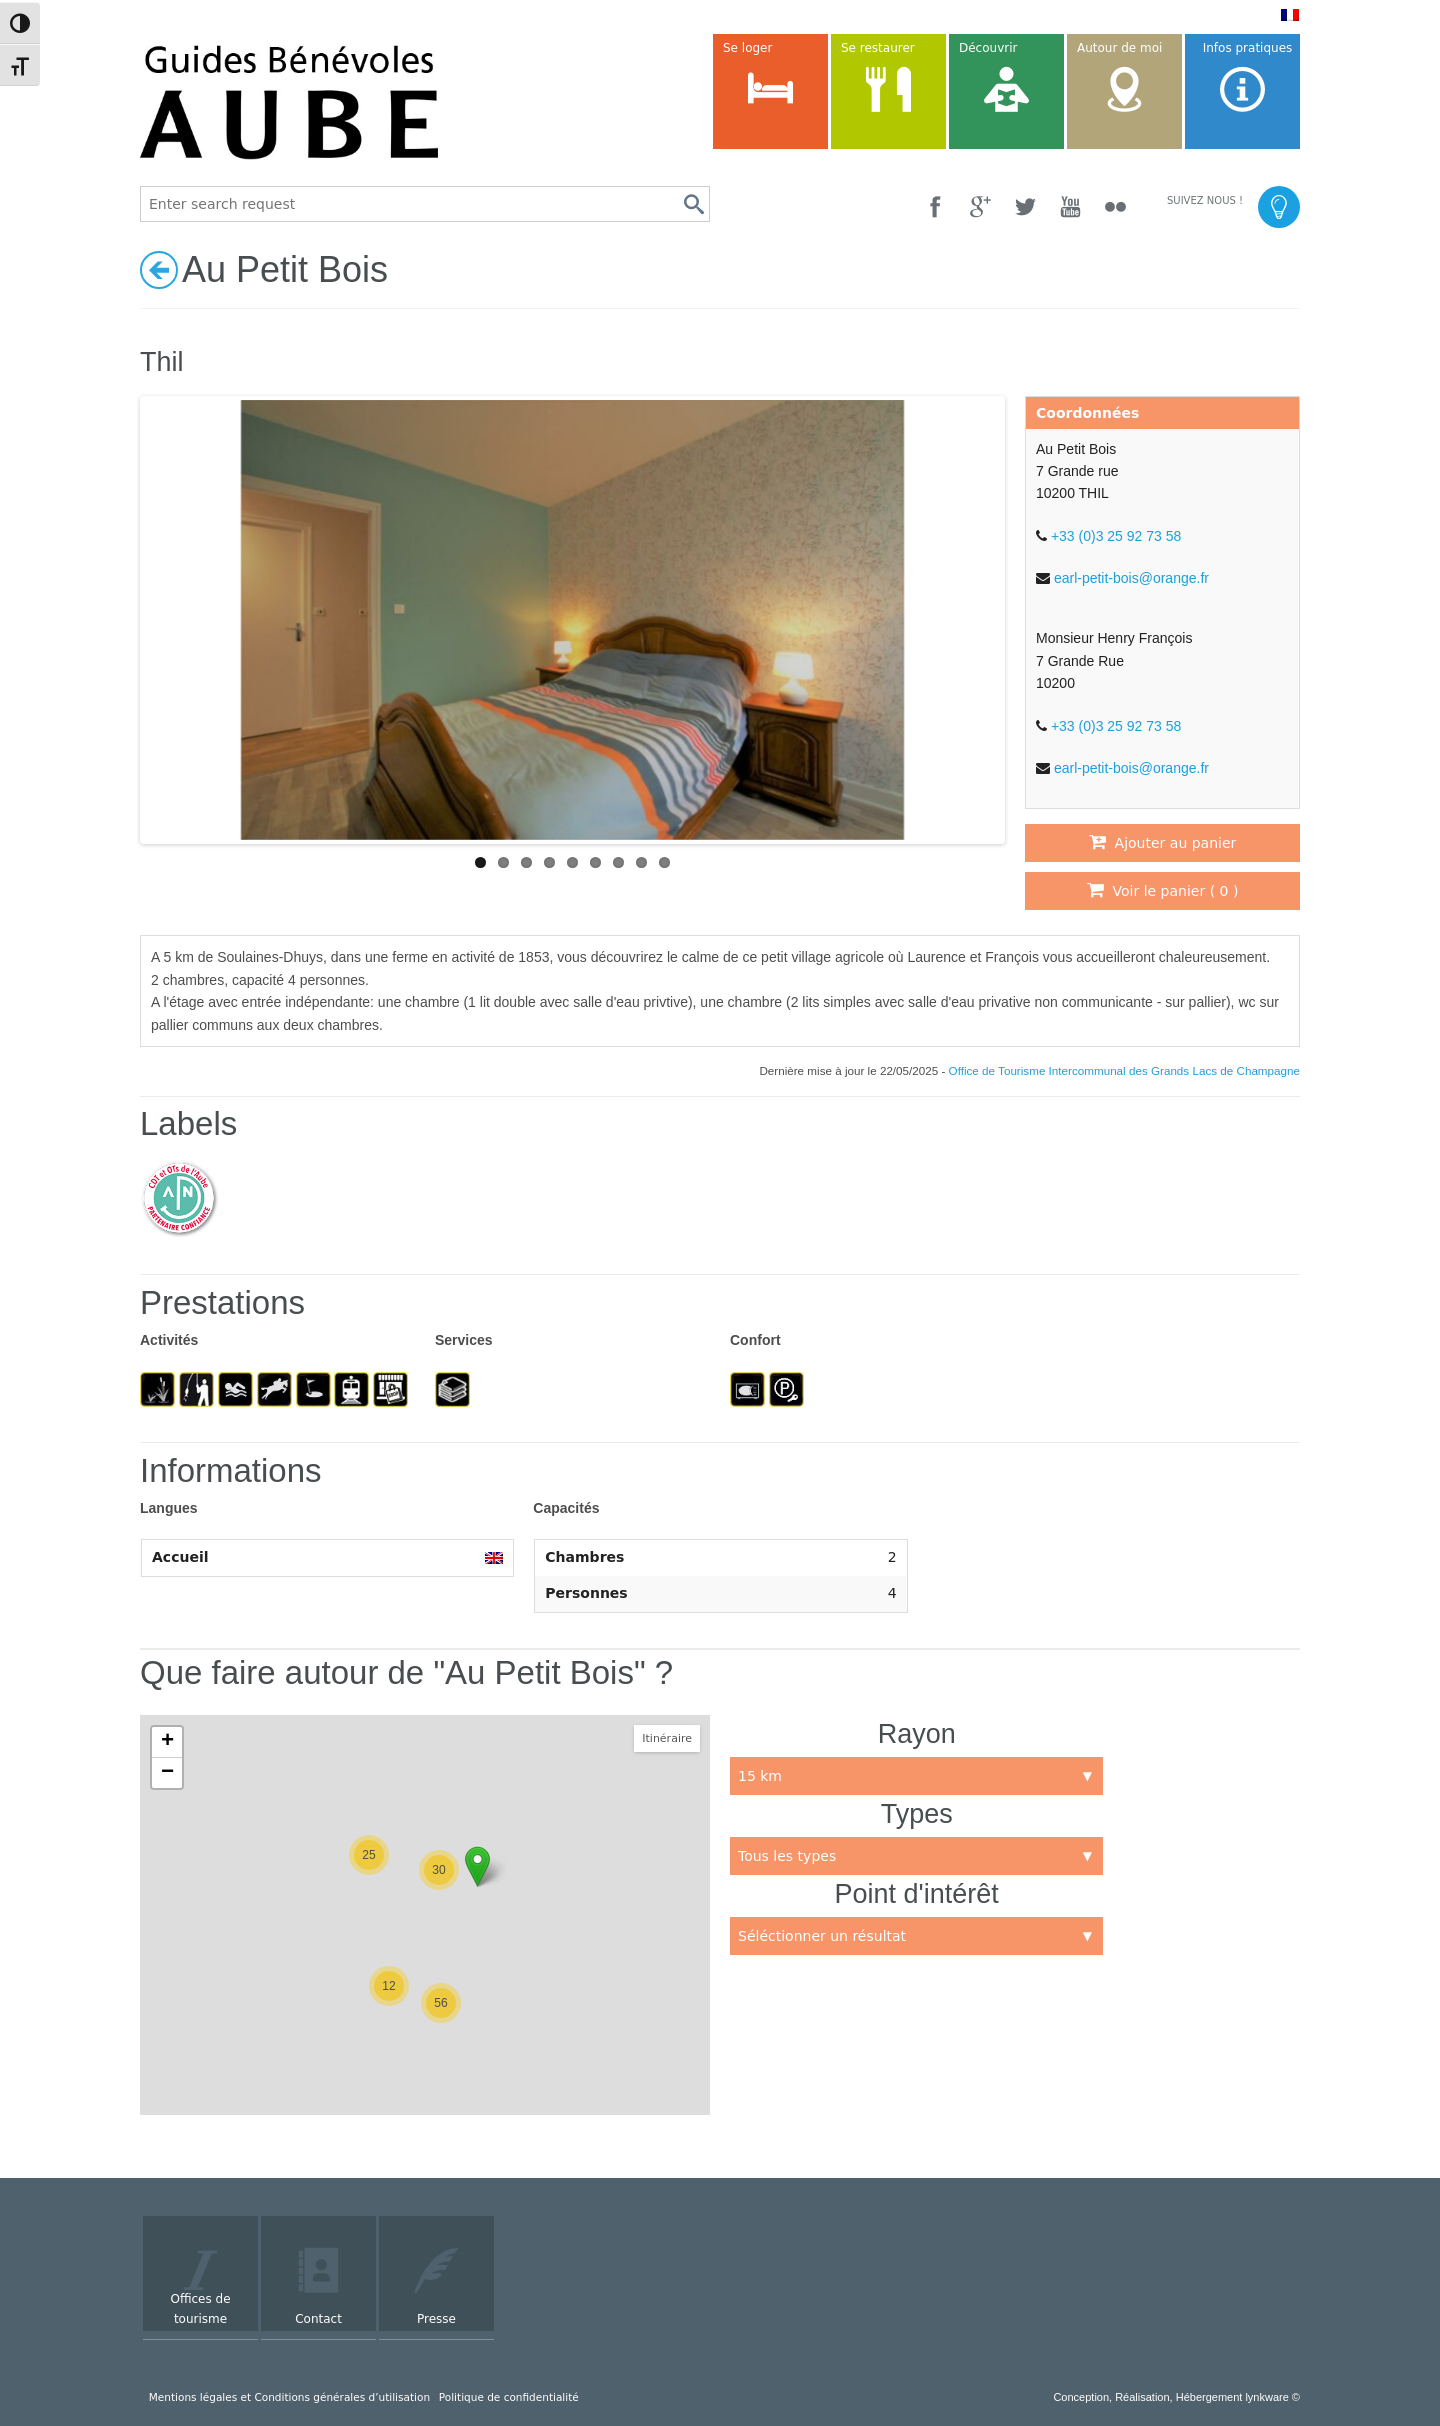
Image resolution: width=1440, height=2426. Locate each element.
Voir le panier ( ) (1163, 890)
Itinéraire (667, 1738)
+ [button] (167, 1742)
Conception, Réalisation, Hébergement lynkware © (1176, 2397)
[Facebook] (935, 206)
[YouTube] (1070, 206)
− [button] (167, 1773)
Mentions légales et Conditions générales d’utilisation (289, 2397)
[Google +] (980, 206)
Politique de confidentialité (509, 2397)
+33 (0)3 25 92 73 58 (1116, 536)
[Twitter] (1025, 206)
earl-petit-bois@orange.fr (1131, 578)
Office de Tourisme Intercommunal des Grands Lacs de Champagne (1124, 1070)
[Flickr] (1115, 206)
